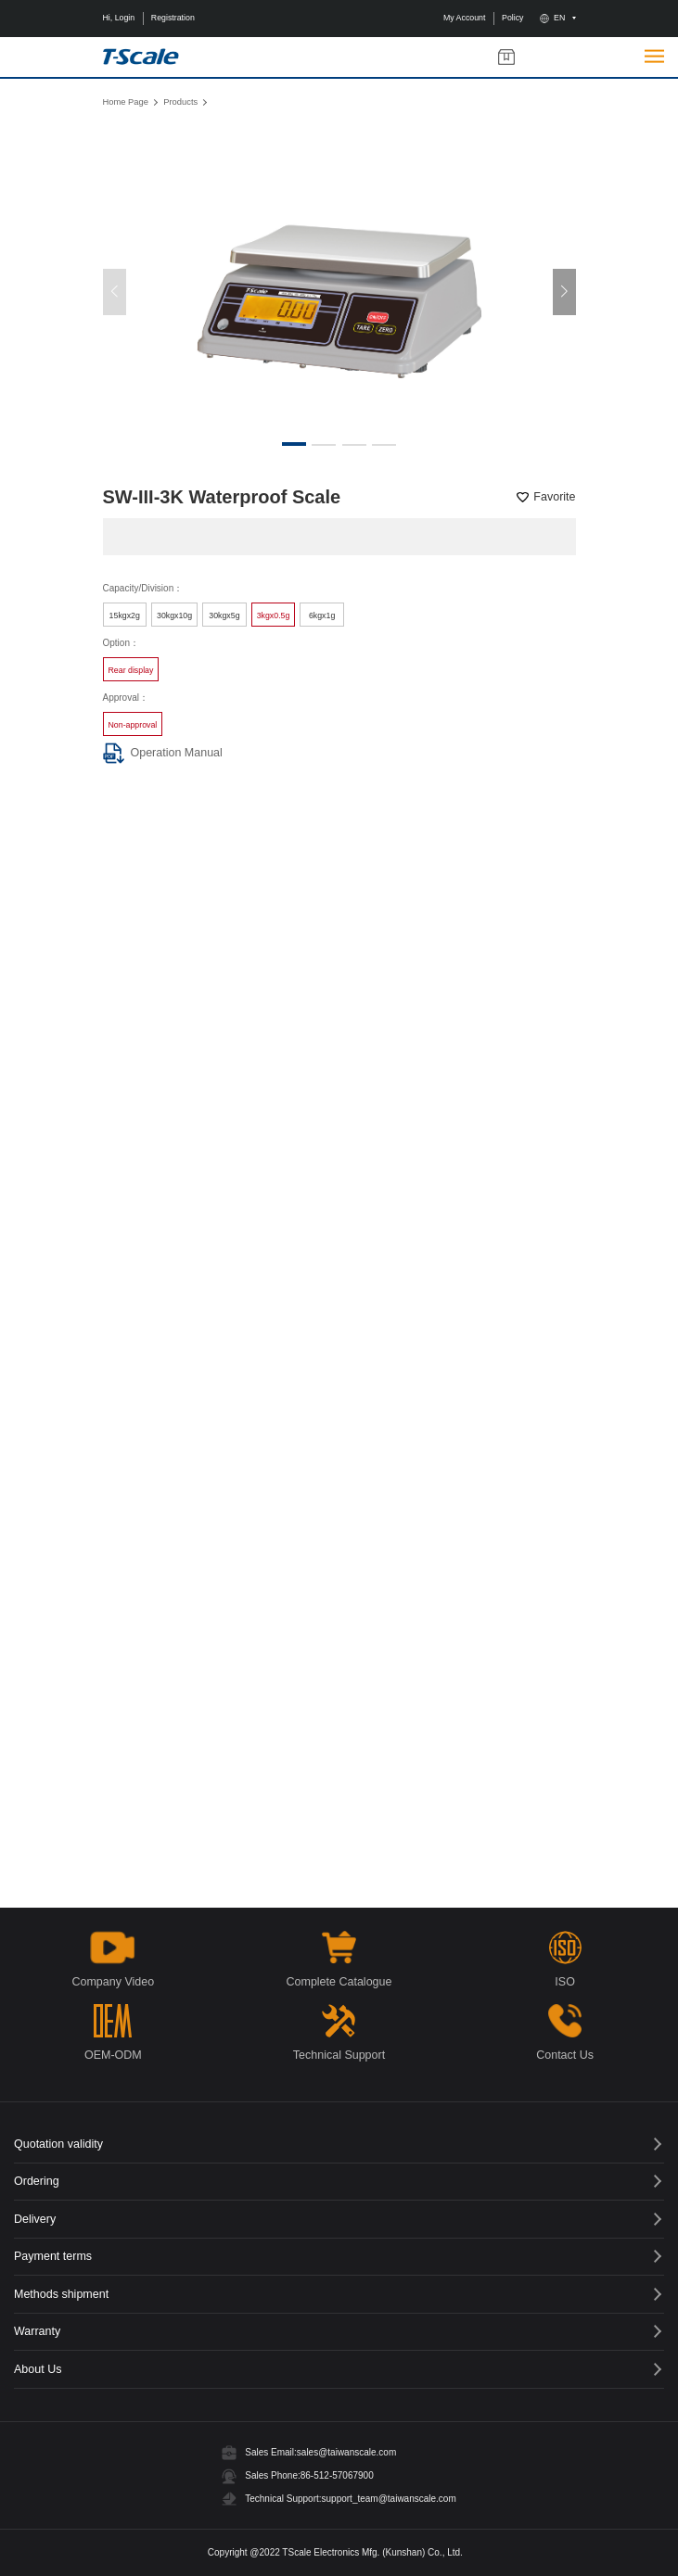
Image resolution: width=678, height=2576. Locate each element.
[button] (564, 292)
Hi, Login (119, 17)
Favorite (554, 496)
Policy (512, 17)
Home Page (126, 101)
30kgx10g (174, 615)
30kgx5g (224, 615)
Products (180, 101)
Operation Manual (163, 753)
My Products (506, 57)
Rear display (131, 670)
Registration (173, 17)
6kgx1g (322, 615)
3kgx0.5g (273, 615)
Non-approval (133, 725)
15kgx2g (124, 615)
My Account (464, 17)
